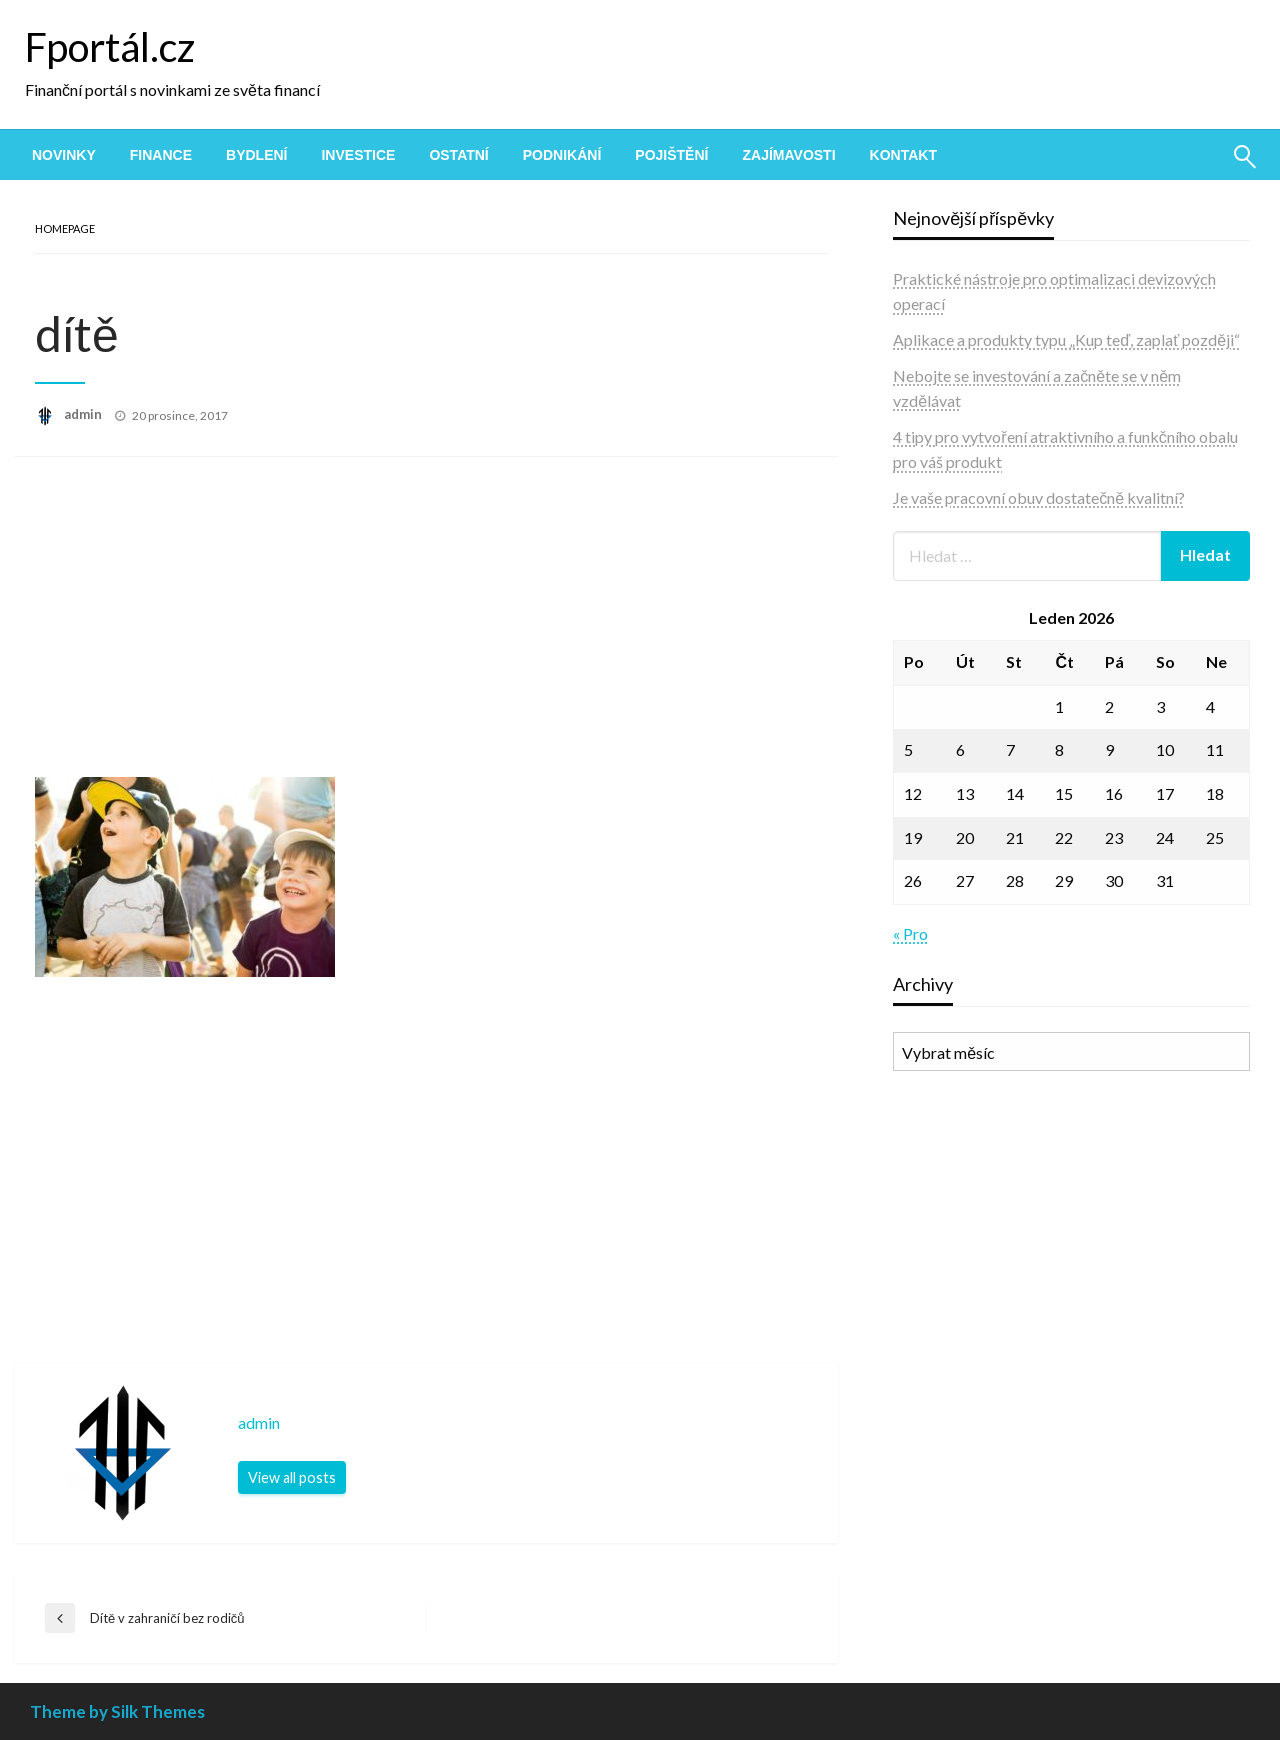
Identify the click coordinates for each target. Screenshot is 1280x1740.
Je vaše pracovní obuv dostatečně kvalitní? (1039, 497)
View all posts (292, 1477)
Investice (358, 155)
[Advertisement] (426, 627)
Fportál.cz (110, 47)
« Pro (910, 933)
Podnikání (562, 155)
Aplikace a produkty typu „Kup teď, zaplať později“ (1066, 339)
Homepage (65, 228)
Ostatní (458, 155)
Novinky (64, 155)
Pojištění (671, 155)
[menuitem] (64, 155)
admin (84, 414)
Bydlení (256, 155)
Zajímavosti (788, 155)
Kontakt (903, 155)
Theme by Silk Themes (117, 1711)
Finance (161, 155)
